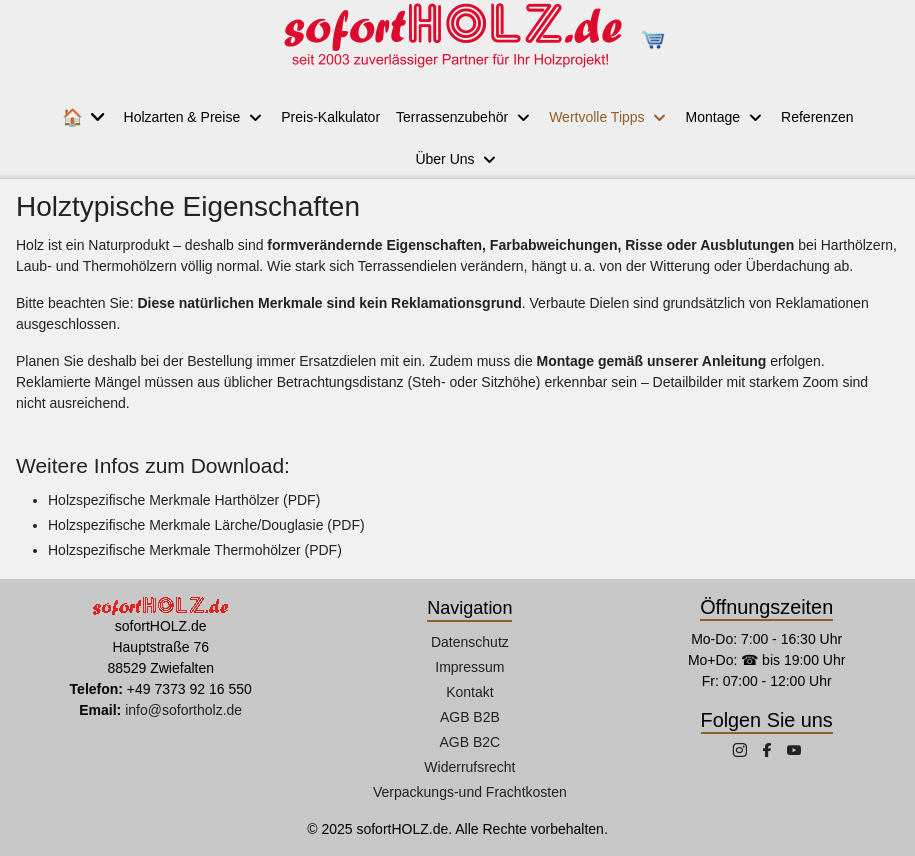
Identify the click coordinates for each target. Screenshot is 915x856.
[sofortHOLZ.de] (452, 40)
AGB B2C (470, 742)
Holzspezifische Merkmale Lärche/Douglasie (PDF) (206, 525)
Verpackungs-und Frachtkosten (470, 792)
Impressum (469, 667)
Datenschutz (470, 642)
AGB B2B (470, 717)
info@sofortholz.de (183, 710)
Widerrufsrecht (469, 767)
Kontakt (469, 692)
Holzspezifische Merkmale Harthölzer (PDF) (184, 500)
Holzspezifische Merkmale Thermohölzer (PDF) (195, 550)
